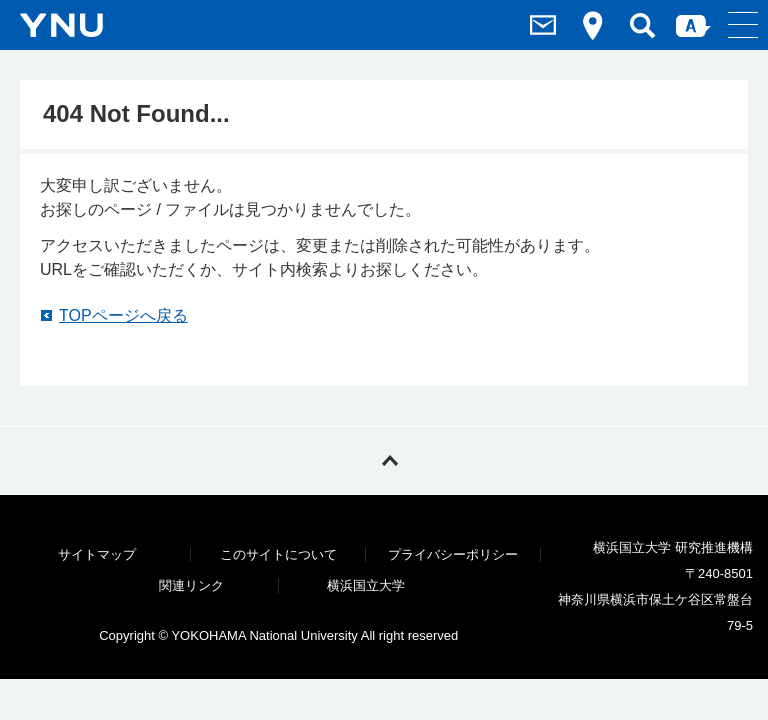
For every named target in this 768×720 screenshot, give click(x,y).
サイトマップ (97, 554)
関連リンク (191, 585)
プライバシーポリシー (453, 554)
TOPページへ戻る (123, 315)
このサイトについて (278, 554)
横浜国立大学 (366, 585)
